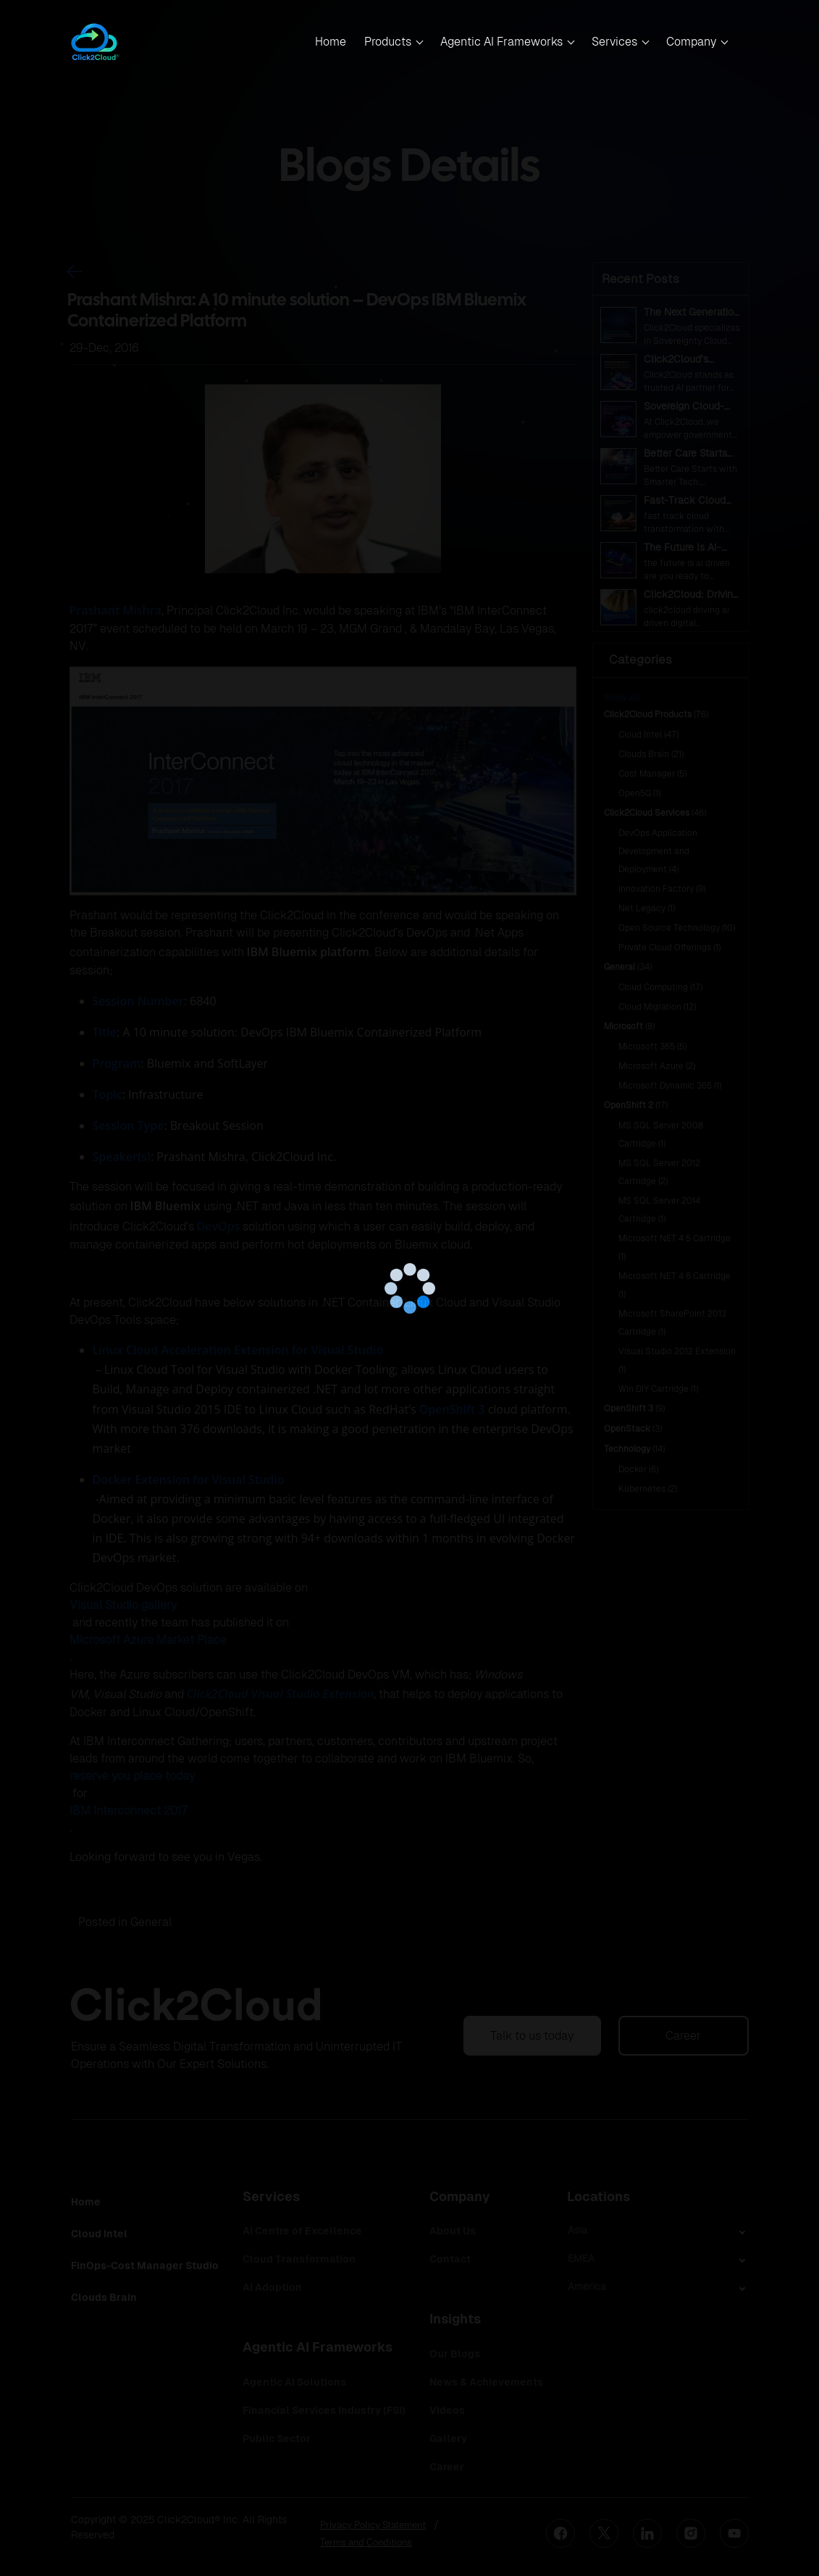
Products (387, 41)
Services (614, 41)
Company (691, 41)
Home (330, 41)
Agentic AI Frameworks (501, 41)
